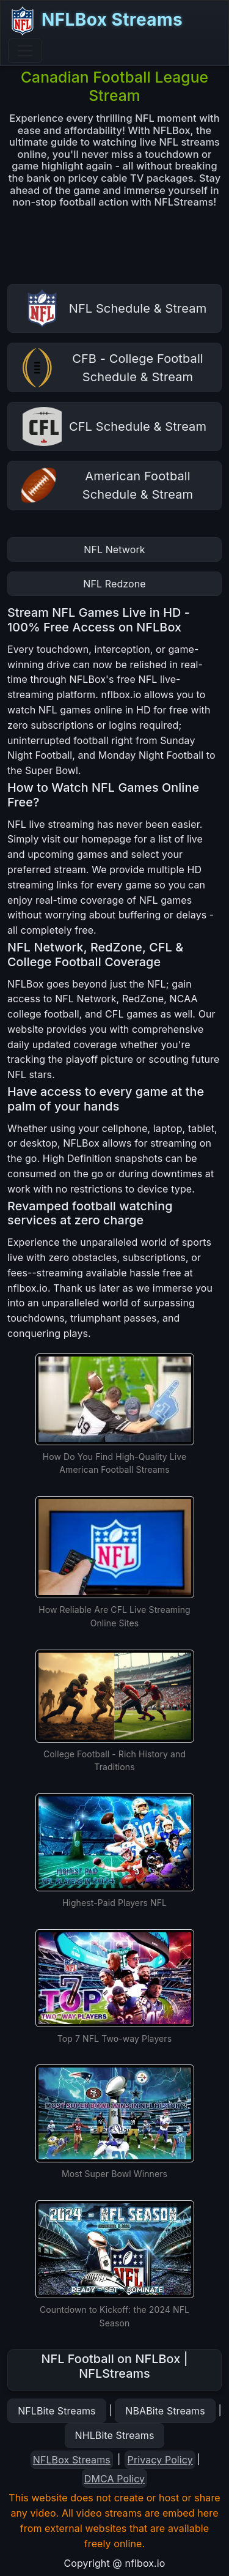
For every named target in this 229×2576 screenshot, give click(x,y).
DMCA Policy (114, 2479)
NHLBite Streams (114, 2435)
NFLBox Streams (95, 20)
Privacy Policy (160, 2460)
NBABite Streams (165, 2411)
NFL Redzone (114, 584)
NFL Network (114, 549)
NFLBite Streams (56, 2411)
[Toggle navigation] (25, 51)
